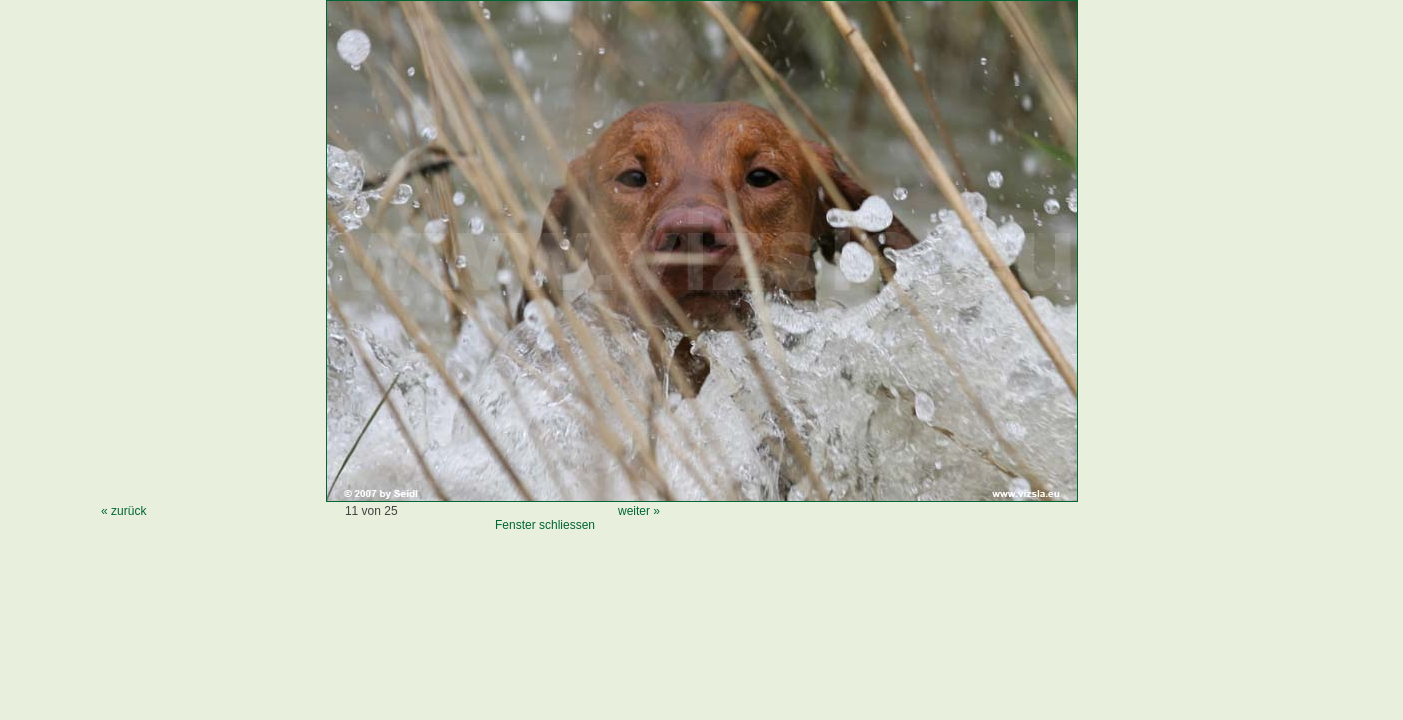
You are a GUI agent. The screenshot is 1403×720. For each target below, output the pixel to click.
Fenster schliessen (545, 525)
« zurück (123, 511)
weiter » (639, 511)
